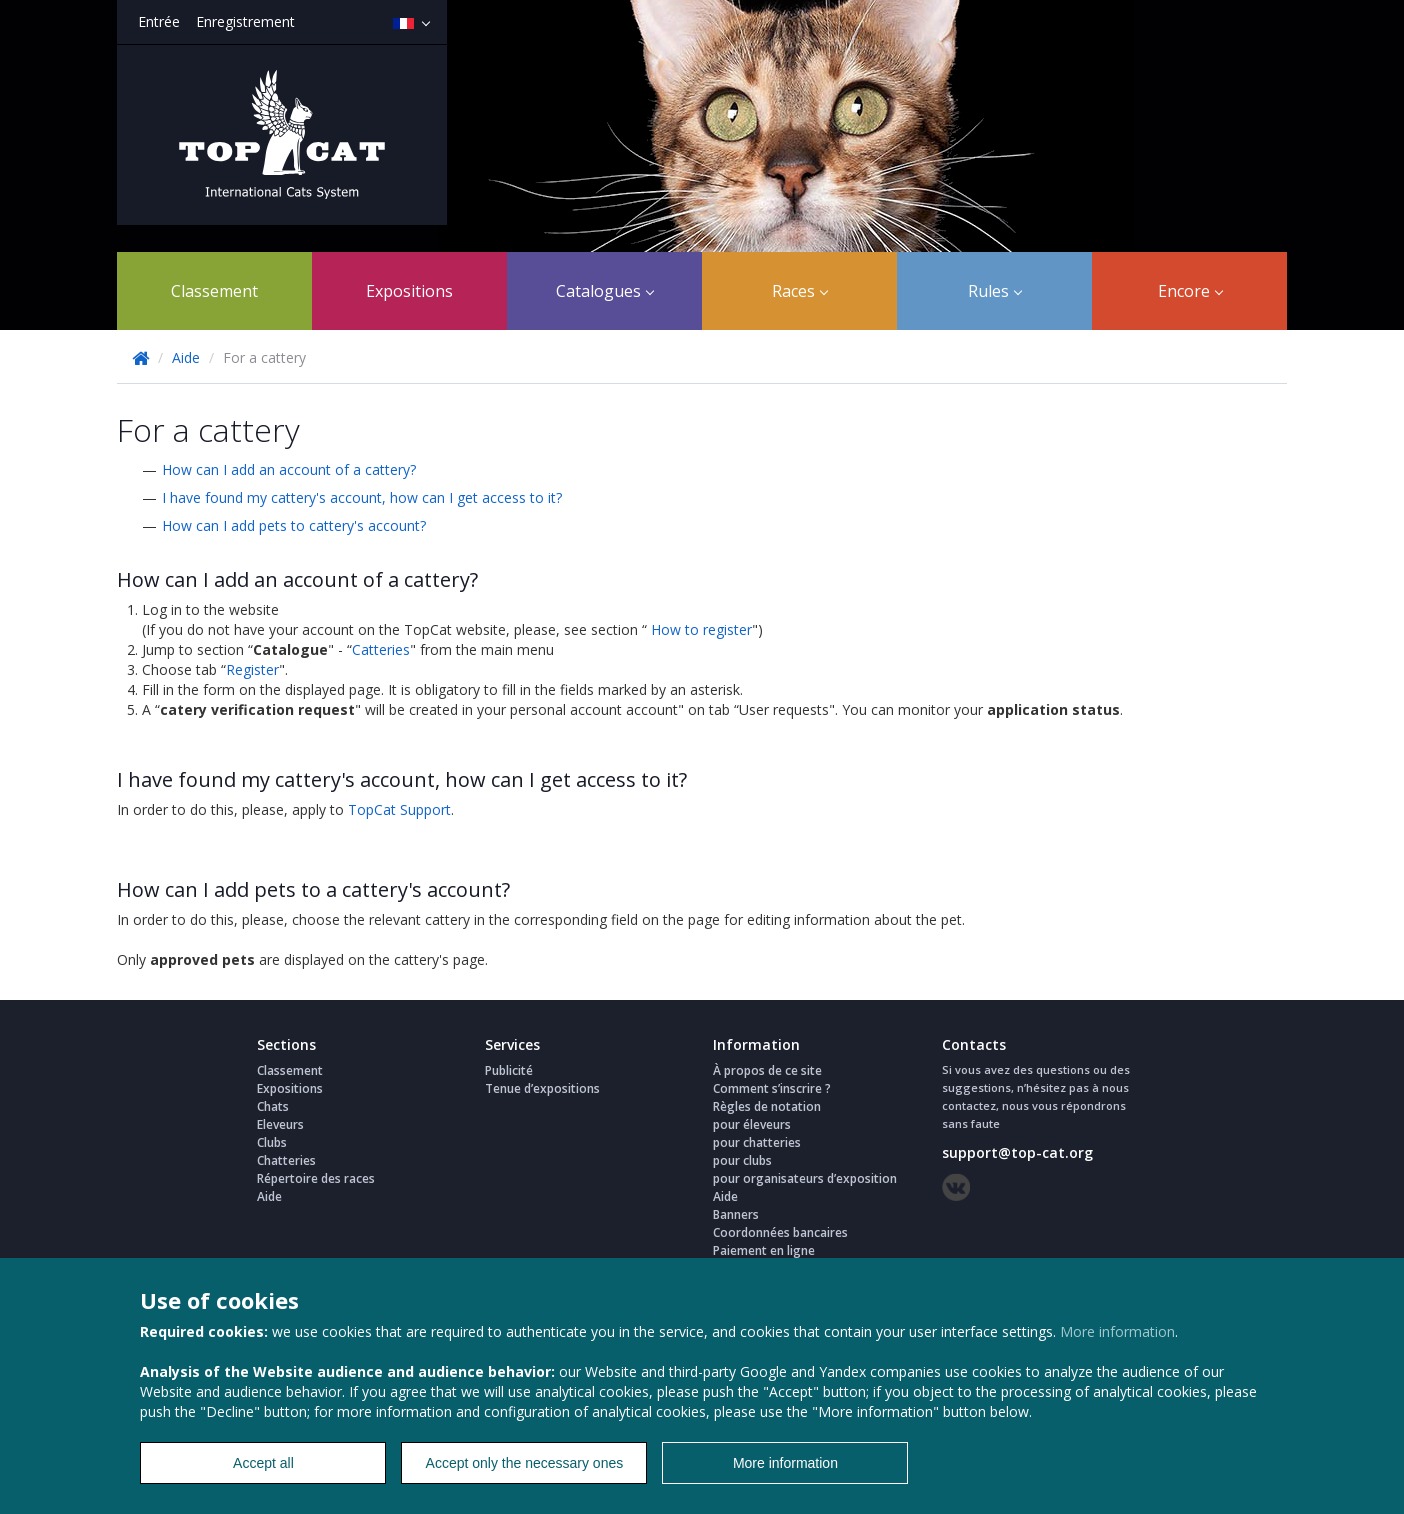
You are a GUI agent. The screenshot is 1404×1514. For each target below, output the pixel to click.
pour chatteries (757, 1142)
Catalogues (605, 291)
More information (1117, 1331)
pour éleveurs (752, 1124)
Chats (273, 1106)
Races (800, 291)
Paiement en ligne (764, 1250)
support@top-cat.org (1017, 1152)
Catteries (381, 649)
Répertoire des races (316, 1178)
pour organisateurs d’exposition (805, 1178)
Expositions (409, 291)
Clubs (272, 1142)
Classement (214, 291)
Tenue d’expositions (542, 1088)
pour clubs (742, 1160)
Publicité (509, 1070)
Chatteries (286, 1160)
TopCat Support (399, 809)
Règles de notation (767, 1106)
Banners (736, 1214)
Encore (1190, 291)
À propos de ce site (767, 1070)
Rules (995, 291)
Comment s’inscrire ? (772, 1088)
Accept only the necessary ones (525, 1463)
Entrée (159, 21)
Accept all (263, 1463)
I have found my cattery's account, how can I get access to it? (362, 497)
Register (252, 669)
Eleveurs (280, 1124)
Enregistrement (245, 21)
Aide (186, 357)
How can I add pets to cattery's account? (294, 525)
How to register (701, 629)
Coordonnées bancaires (780, 1232)
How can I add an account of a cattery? (289, 469)
